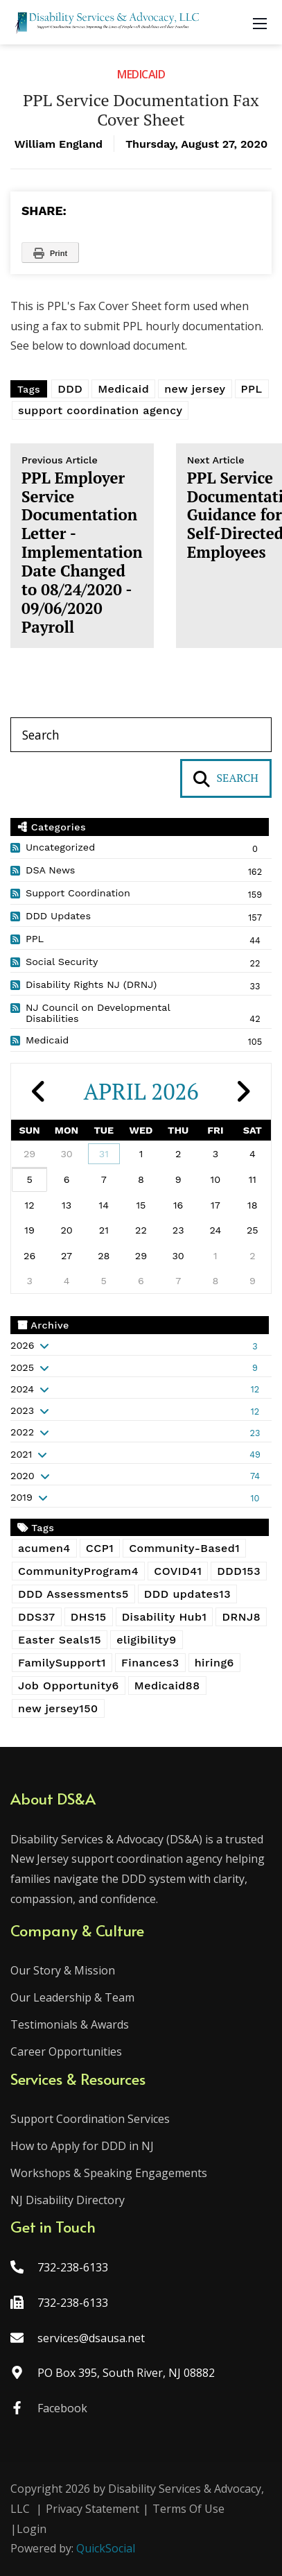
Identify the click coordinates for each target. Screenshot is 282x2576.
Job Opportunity (68, 1685)
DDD (70, 388)
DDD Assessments (73, 1594)
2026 (22, 1345)
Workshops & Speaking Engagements (108, 2173)
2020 (22, 1475)
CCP (100, 1548)
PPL (252, 388)
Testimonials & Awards (69, 2024)
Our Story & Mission (62, 1970)
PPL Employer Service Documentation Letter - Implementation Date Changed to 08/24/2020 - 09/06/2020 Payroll (82, 545)
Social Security (62, 961)
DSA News (50, 870)
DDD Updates (58, 915)
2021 (21, 1454)
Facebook (62, 2408)
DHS (89, 1616)
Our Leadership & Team (72, 1997)
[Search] (141, 734)
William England (59, 144)
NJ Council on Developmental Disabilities (98, 1013)
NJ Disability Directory (67, 2200)
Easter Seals (59, 1639)
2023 (22, 1410)
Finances (150, 1662)
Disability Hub (164, 1616)
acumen (44, 1548)
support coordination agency (100, 410)
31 (104, 1153)
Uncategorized (60, 847)
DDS (36, 1616)
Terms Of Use (188, 2508)
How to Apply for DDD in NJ (82, 2145)
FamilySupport (62, 1662)
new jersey (194, 388)
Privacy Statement (92, 2508)
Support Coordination (78, 892)
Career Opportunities (66, 2051)
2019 (21, 1497)
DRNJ (241, 1616)
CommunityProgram (78, 1571)
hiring (214, 1662)
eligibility (146, 1639)
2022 (22, 1432)
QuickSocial (105, 2548)
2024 (22, 1388)
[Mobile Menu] (260, 22)
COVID (178, 1571)
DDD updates (187, 1594)
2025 (22, 1367)
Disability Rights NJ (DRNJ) (91, 984)
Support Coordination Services (90, 2118)
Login (31, 2528)
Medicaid (141, 74)
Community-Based (184, 1548)
